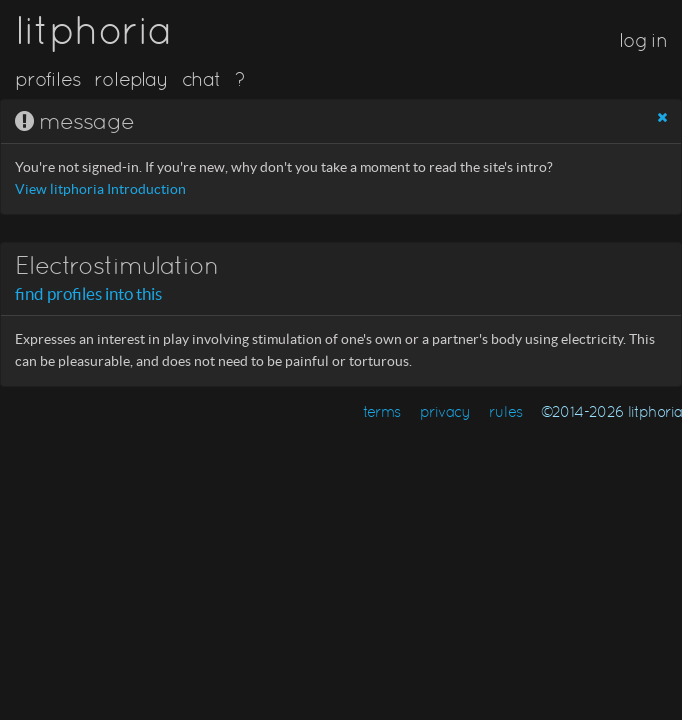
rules (505, 411)
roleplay (131, 79)
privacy (445, 411)
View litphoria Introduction (100, 189)
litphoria (93, 30)
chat (201, 79)
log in (643, 40)
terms (382, 411)
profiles (48, 79)
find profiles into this (88, 294)
